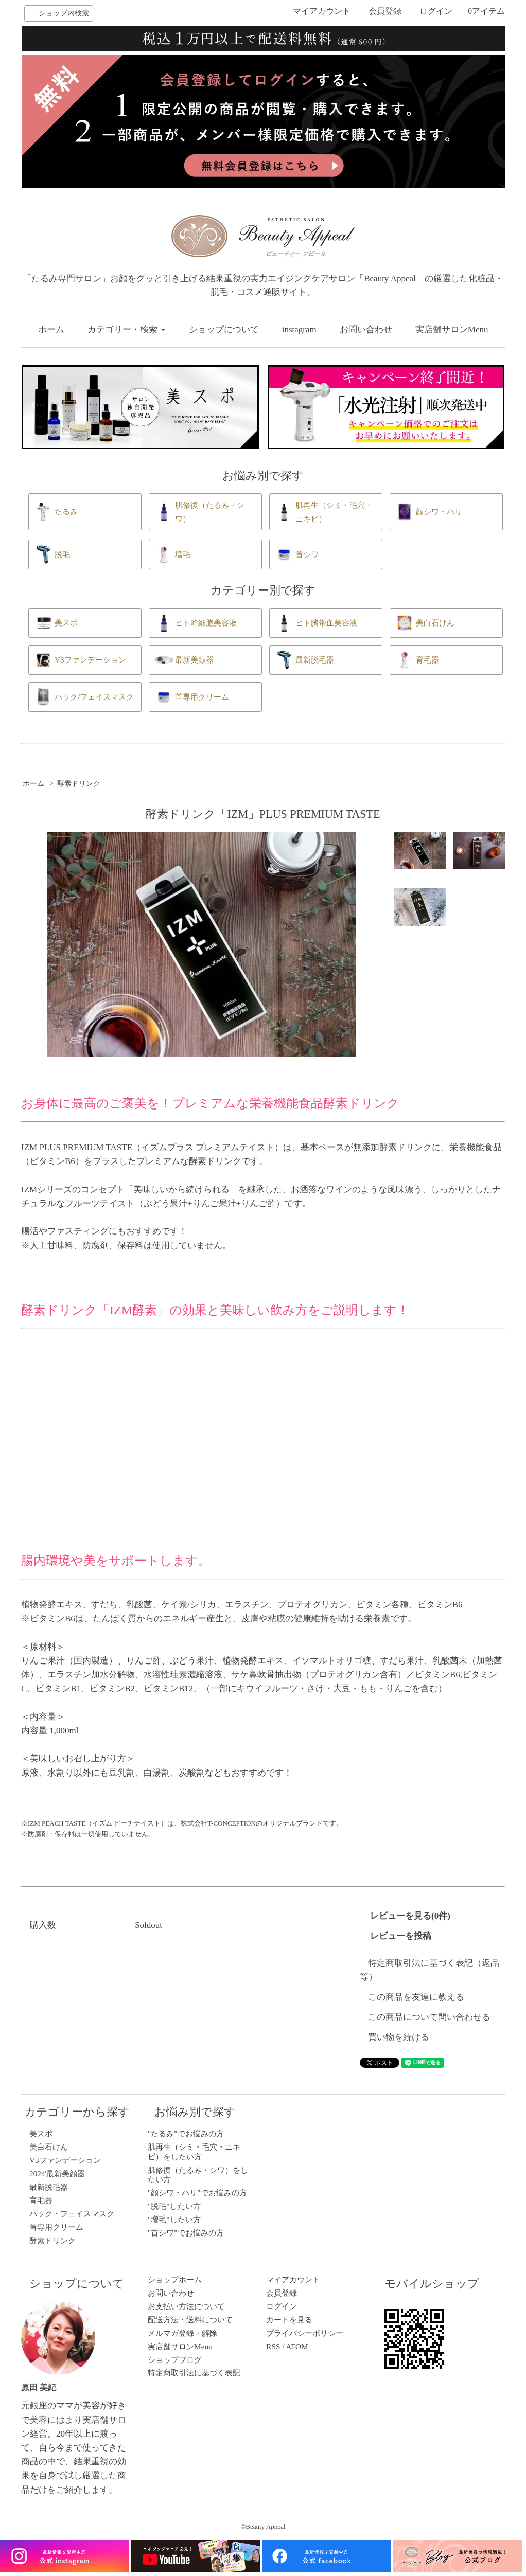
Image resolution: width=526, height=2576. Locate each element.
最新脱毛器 (48, 2187)
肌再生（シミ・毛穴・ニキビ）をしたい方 (194, 2151)
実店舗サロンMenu (451, 329)
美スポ (40, 2133)
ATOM (297, 2346)
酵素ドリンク (78, 783)
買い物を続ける (398, 2037)
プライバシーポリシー (304, 2333)
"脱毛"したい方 (174, 2206)
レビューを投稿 (400, 1936)
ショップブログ (175, 2359)
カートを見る (289, 2319)
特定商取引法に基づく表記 (194, 2372)
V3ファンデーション (65, 2160)
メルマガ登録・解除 (182, 2333)
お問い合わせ (366, 329)
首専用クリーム (56, 2227)
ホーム (51, 329)
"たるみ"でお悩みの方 (186, 2133)
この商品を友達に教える (416, 1997)
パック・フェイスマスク (71, 2213)
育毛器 (40, 2200)
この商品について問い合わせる (429, 2017)
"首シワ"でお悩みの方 (186, 2232)
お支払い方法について (186, 2306)
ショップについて (224, 329)
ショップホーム (175, 2279)
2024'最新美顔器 (57, 2173)
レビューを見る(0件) (410, 1916)
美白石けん (48, 2146)
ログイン (435, 11)
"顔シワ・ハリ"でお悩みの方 (197, 2192)
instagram (299, 329)
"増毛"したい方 (174, 2219)
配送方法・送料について (190, 2319)
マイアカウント (321, 11)
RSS (273, 2346)
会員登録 (385, 11)
